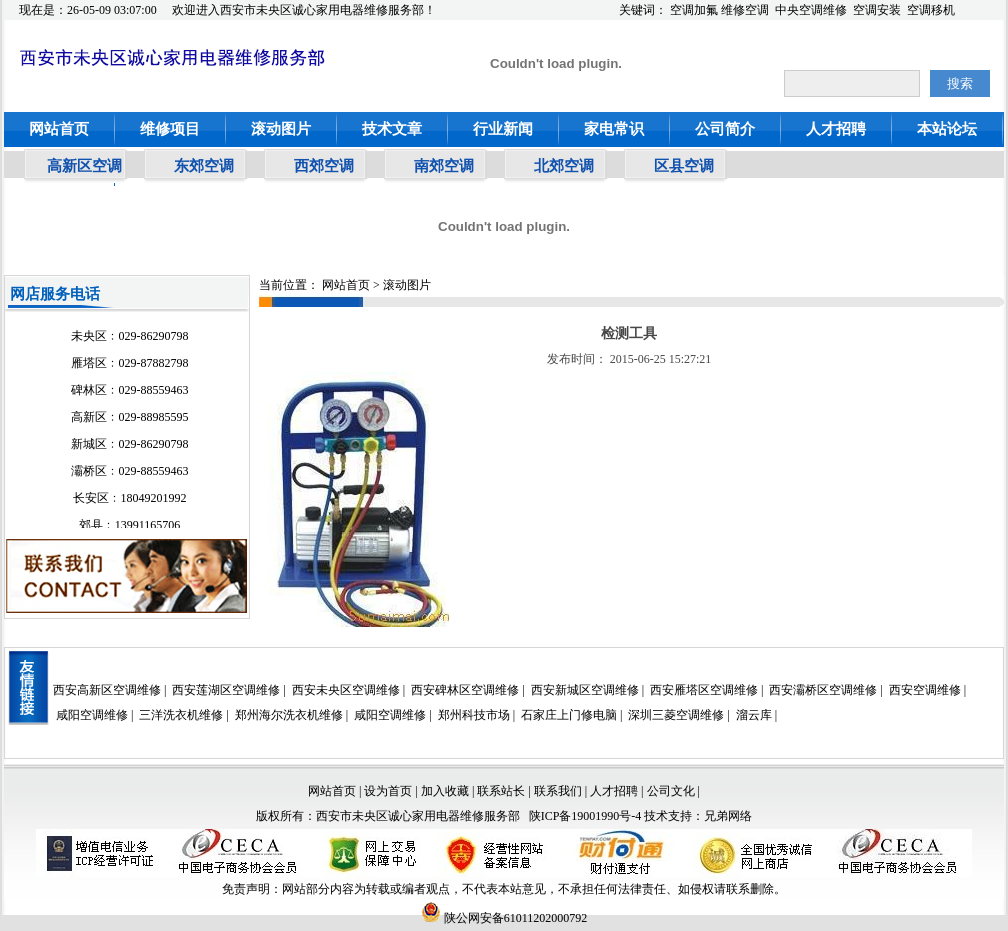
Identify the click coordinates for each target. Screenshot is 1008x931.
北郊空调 (564, 166)
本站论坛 (947, 129)
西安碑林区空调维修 (465, 690)
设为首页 (388, 791)
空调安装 (877, 10)
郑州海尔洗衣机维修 (289, 715)
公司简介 (725, 129)
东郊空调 (204, 166)
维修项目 (170, 129)
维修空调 (745, 10)
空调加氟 (694, 10)
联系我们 (558, 791)
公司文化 (671, 791)
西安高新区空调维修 (107, 690)
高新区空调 (84, 166)
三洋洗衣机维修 (181, 715)
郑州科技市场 (474, 715)
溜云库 (754, 715)
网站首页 (59, 129)
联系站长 (502, 791)
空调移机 (931, 10)
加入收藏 (445, 791)
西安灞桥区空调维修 (823, 690)
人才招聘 (836, 129)
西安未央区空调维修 (346, 690)
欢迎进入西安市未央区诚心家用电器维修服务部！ (304, 10)
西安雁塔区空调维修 (704, 690)
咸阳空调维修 (92, 715)
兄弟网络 (728, 816)
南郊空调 (444, 166)
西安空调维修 (925, 690)
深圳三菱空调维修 (676, 715)
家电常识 (614, 129)
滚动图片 (281, 129)
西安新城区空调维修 (585, 690)
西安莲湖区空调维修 (226, 690)
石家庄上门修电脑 (569, 715)
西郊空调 (324, 166)
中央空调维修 (811, 10)
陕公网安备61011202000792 (504, 918)
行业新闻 (503, 129)
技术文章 (392, 129)
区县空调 (684, 166)
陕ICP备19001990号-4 (585, 816)
